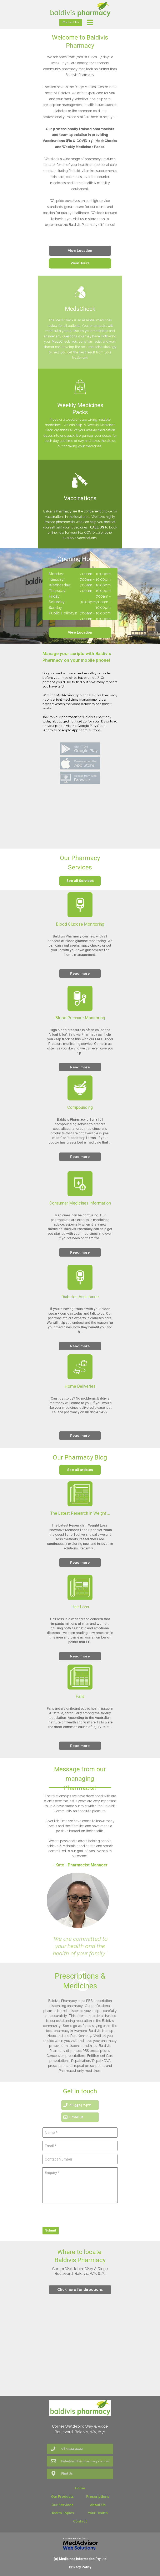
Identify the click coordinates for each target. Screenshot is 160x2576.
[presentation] (74, 2214)
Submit (50, 2230)
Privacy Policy (80, 2567)
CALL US (97, 527)
